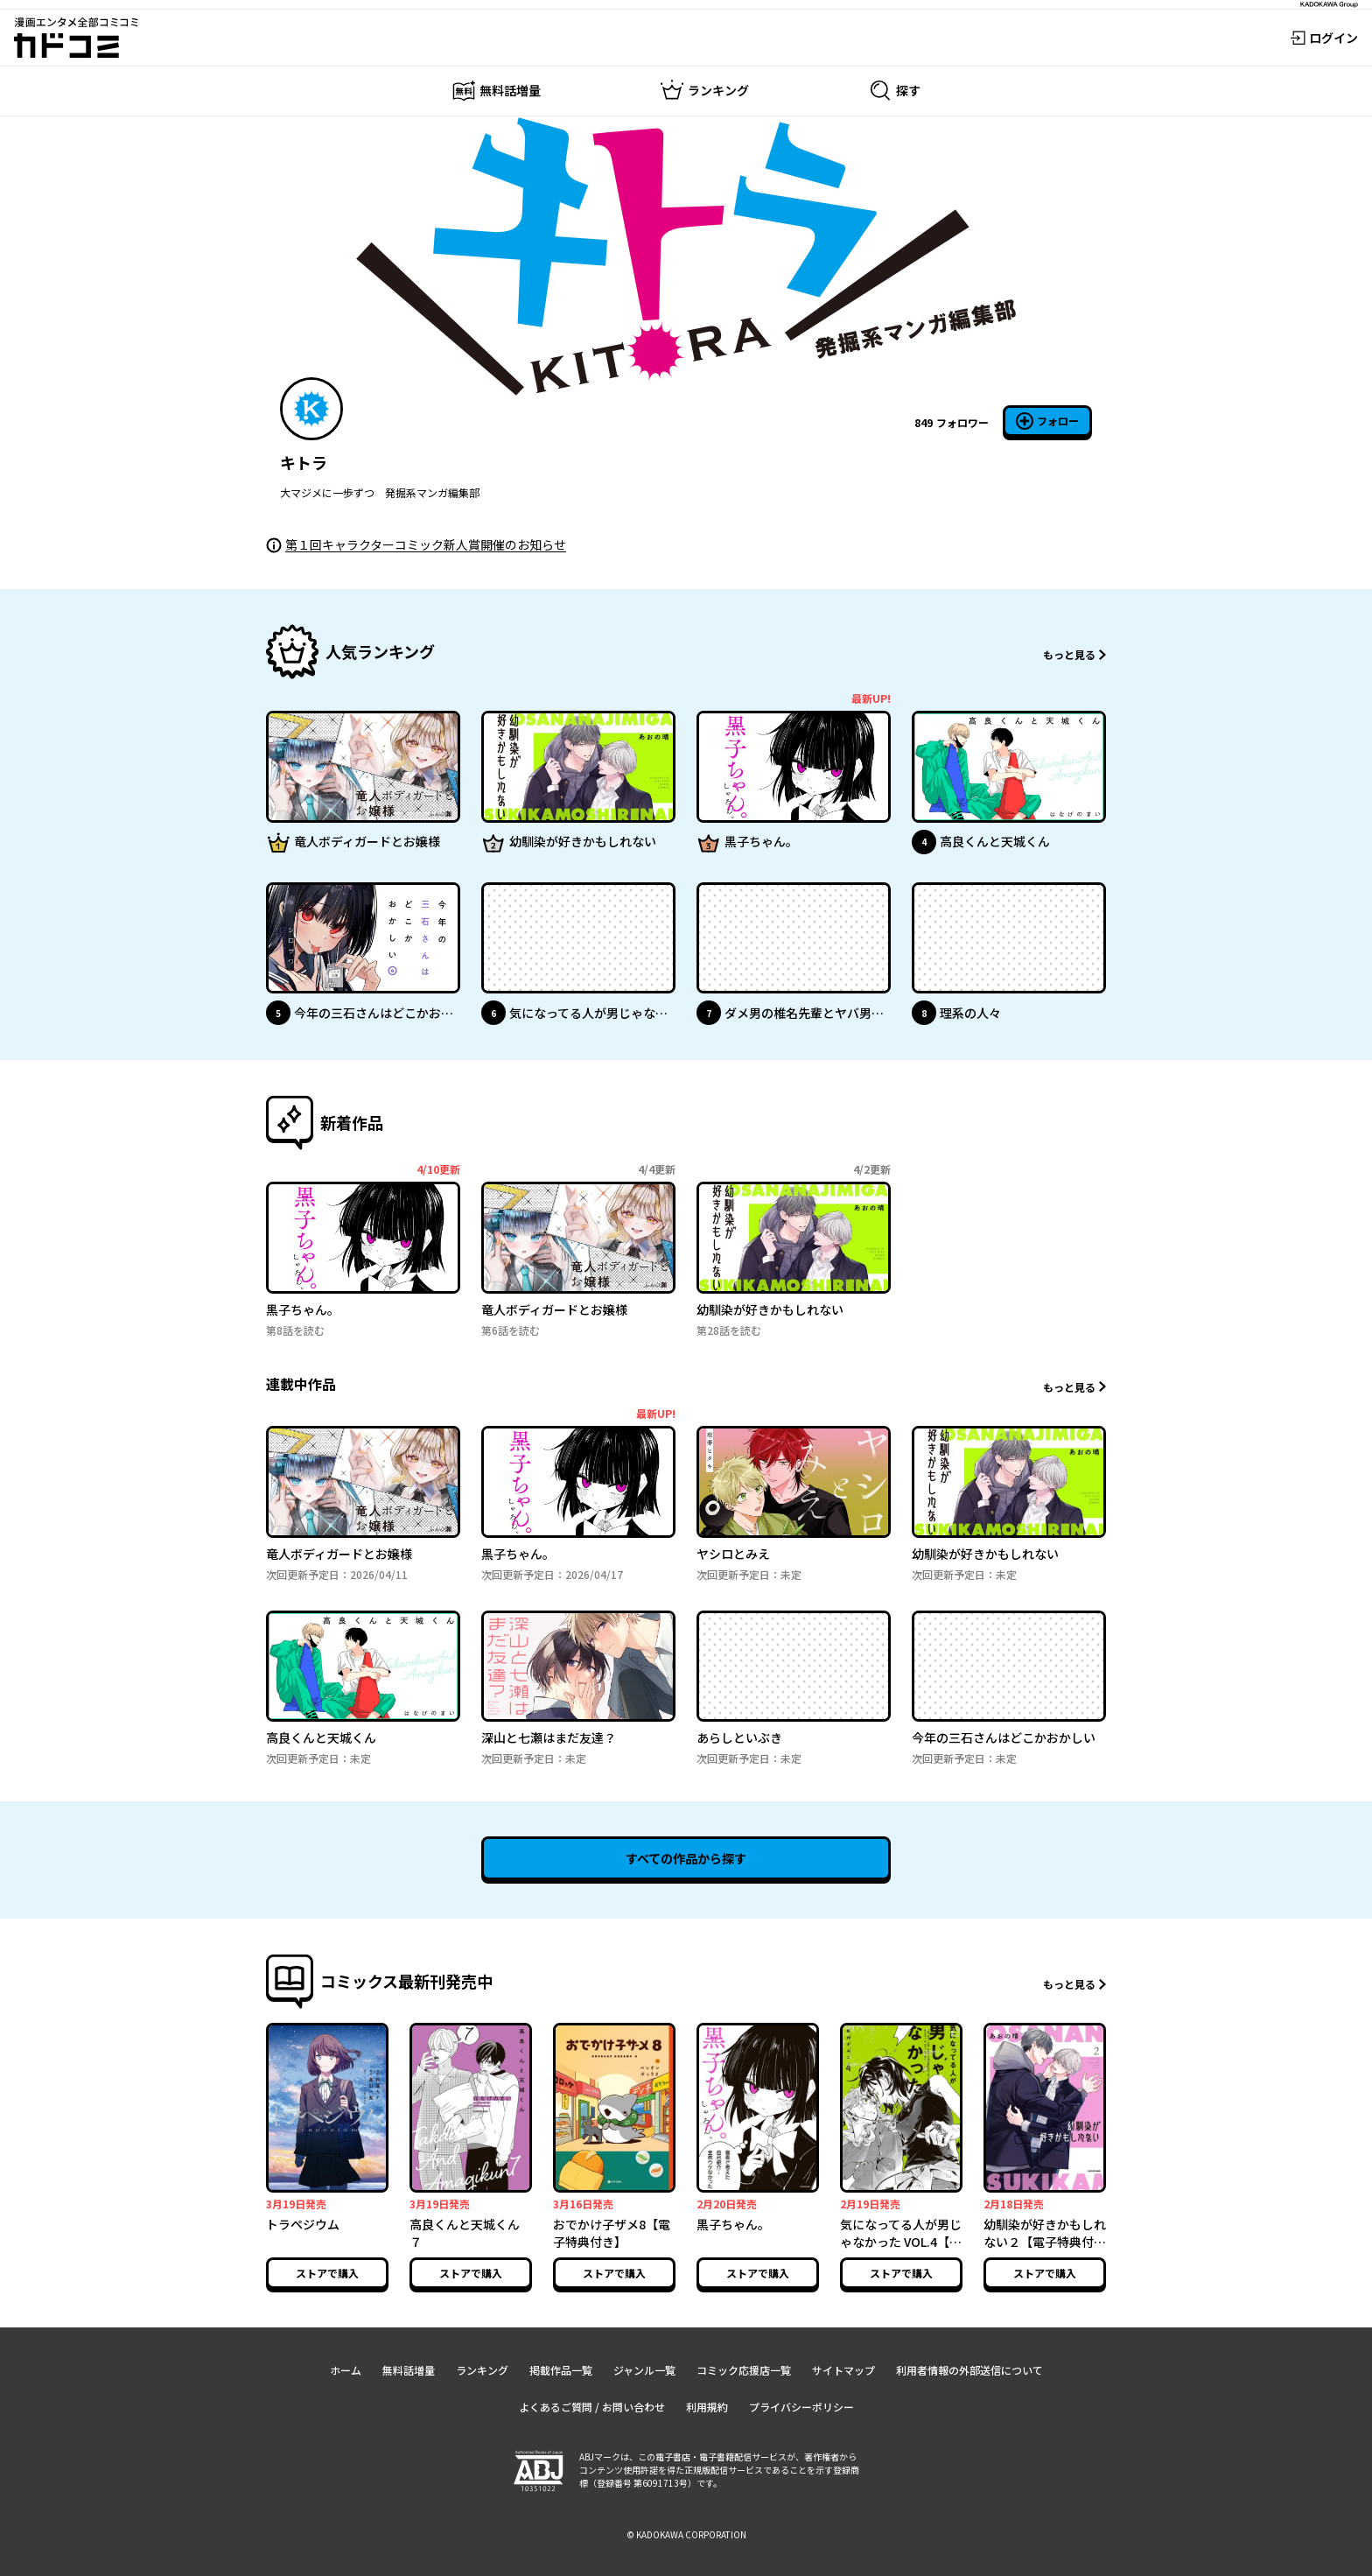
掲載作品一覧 (560, 2369)
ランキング (482, 2369)
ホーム (345, 2369)
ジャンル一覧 (644, 2369)
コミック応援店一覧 (743, 2369)
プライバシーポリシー (801, 2406)
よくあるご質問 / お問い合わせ (592, 2406)
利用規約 (707, 2406)
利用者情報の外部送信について (969, 2369)
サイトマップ (843, 2369)
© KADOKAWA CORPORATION (686, 2534)
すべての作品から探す (686, 1858)
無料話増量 (408, 2369)
